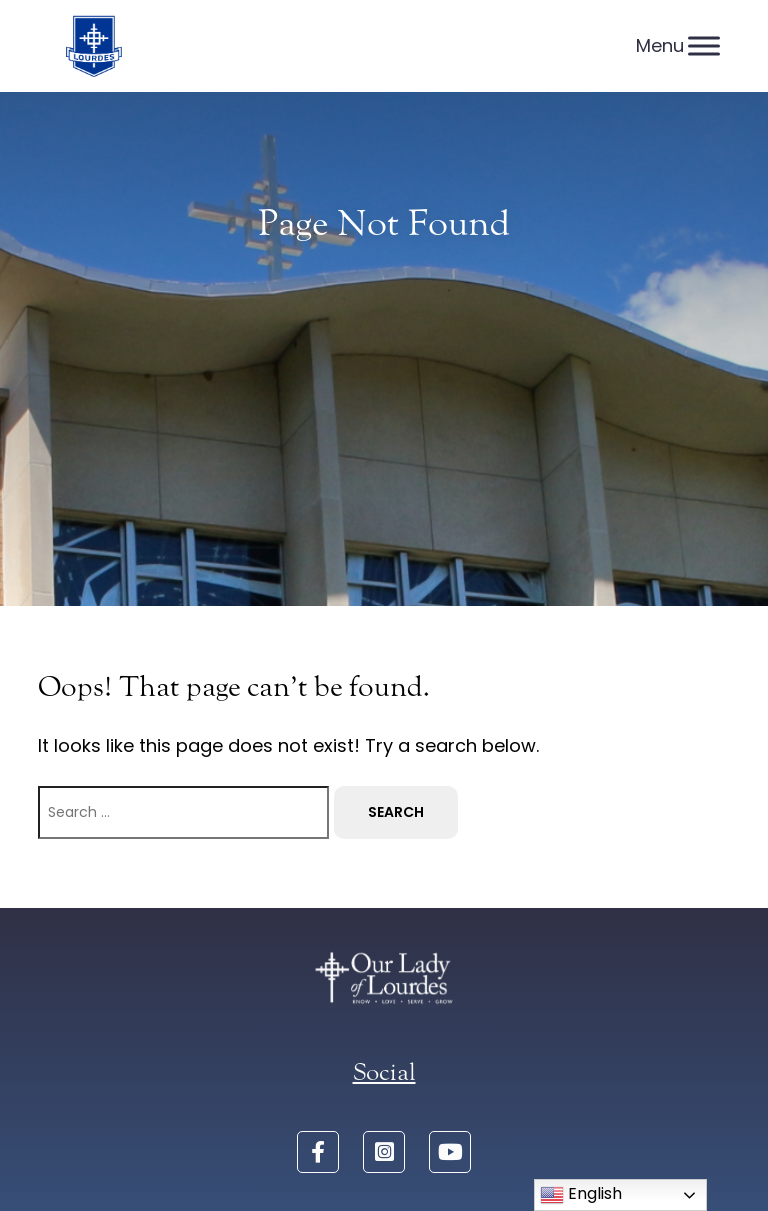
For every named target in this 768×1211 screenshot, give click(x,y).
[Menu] (704, 45)
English (581, 1194)
